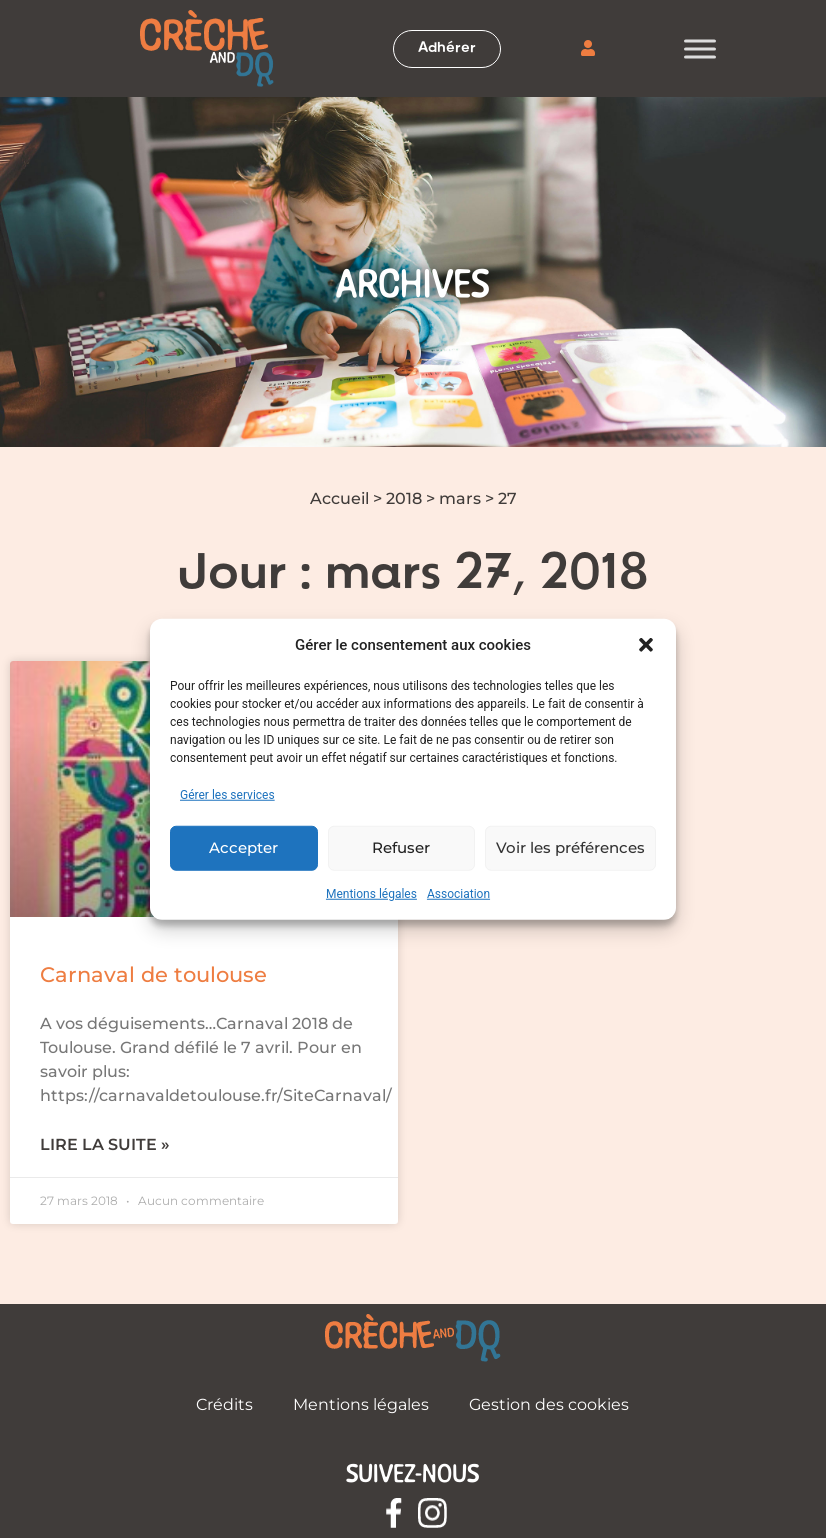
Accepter (243, 847)
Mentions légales (371, 893)
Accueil (339, 498)
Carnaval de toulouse (153, 974)
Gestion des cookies (549, 1404)
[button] (646, 645)
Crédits (224, 1404)
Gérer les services (227, 794)
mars (460, 498)
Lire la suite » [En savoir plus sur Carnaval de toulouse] (105, 1144)
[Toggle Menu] (700, 48)
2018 (404, 498)
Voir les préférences (570, 847)
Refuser (401, 847)
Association (458, 893)
